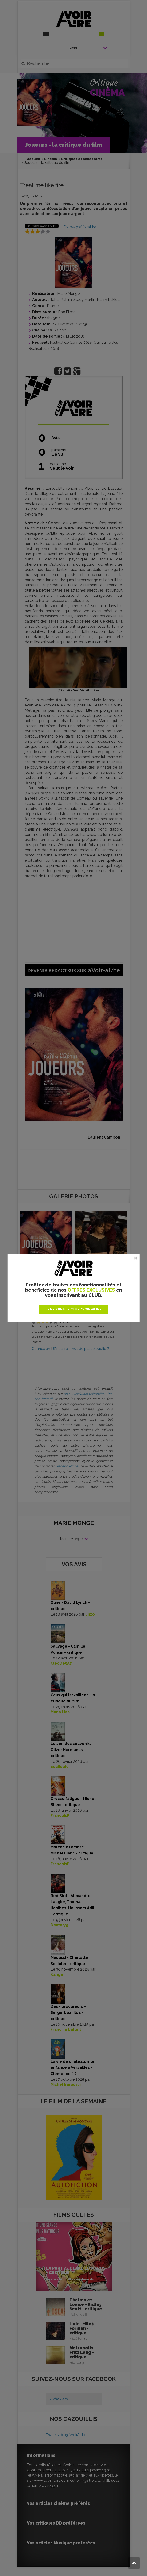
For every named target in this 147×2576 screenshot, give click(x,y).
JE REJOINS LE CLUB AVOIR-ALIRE (74, 1309)
